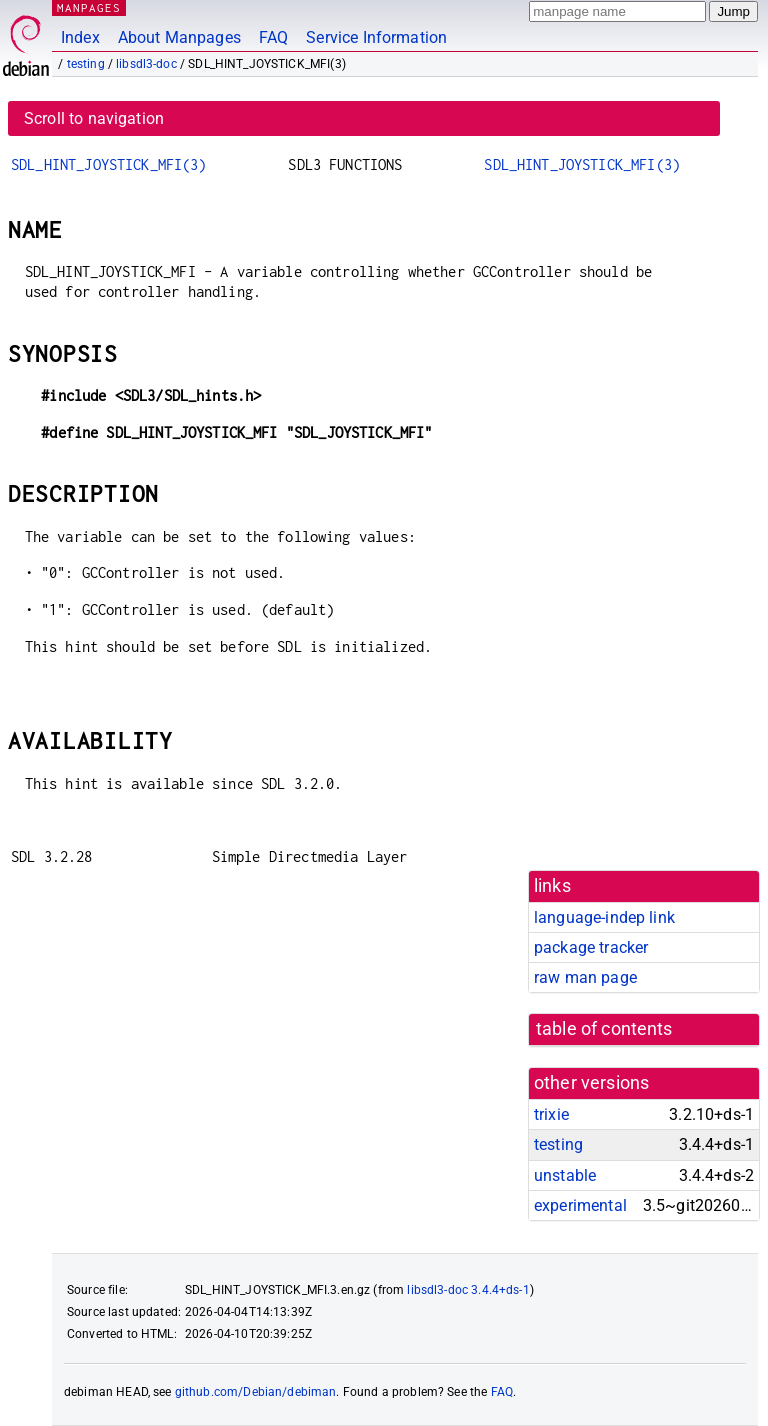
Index (80, 37)
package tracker (591, 947)
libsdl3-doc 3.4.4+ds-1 (468, 1290)
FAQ (273, 37)
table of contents (604, 1029)
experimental (580, 1205)
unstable (565, 1175)
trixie (551, 1114)
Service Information (376, 37)
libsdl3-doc (146, 64)
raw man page (585, 977)
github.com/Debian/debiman (256, 1392)
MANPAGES (89, 7)
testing (86, 64)
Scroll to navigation (94, 118)
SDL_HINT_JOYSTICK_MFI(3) (109, 164)
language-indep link (604, 917)
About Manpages (179, 37)
